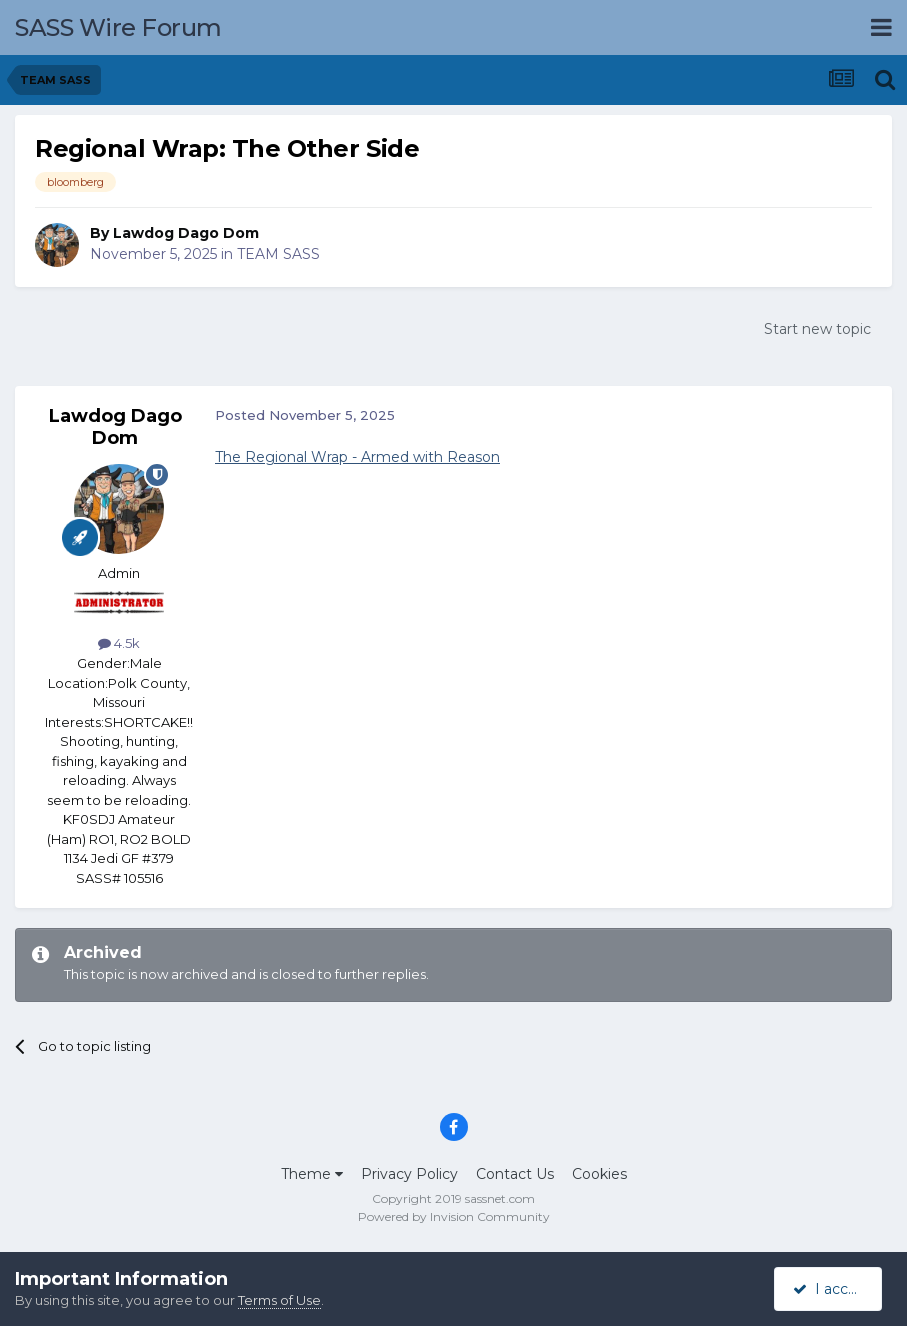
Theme (312, 1174)
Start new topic (817, 329)
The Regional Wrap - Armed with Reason (357, 457)
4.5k (119, 643)
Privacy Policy (409, 1174)
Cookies (599, 1174)
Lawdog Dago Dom (186, 233)
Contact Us (515, 1174)
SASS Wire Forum (118, 27)
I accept (831, 1289)
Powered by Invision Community (454, 1216)
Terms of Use (279, 1300)
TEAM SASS (278, 254)
